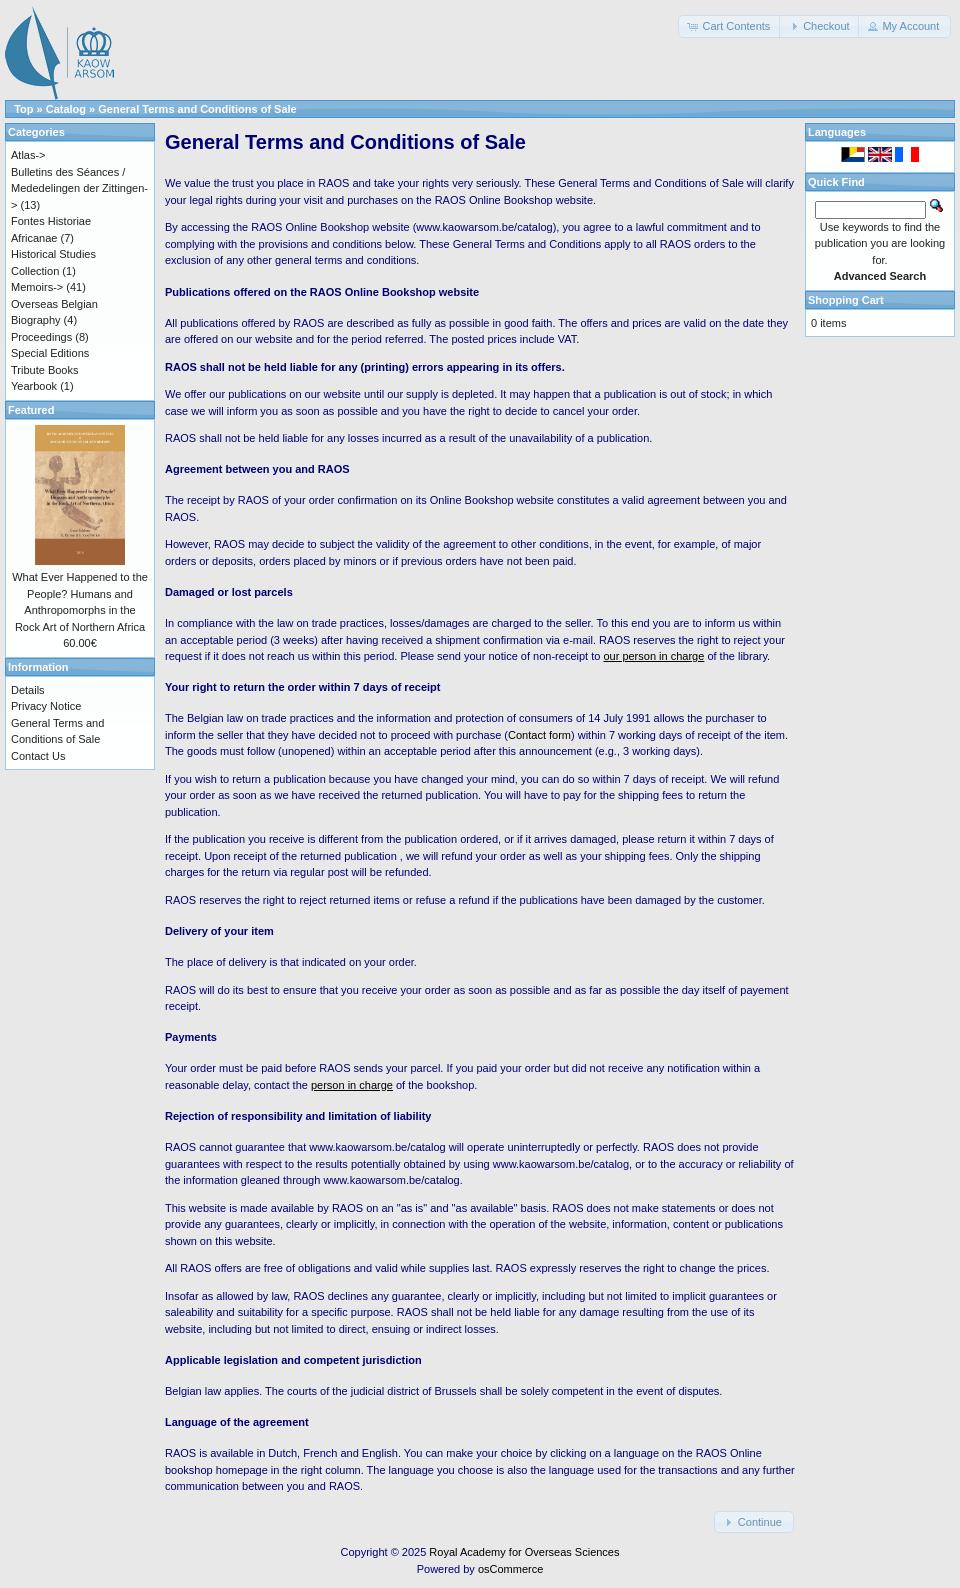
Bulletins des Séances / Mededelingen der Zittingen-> (79, 188)
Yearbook (34, 386)
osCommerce (510, 1569)
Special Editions (50, 353)
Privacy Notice (46, 706)
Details (28, 690)
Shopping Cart (846, 300)
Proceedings (41, 337)
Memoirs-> (37, 287)
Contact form (539, 735)
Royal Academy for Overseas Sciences (524, 1552)
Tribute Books (44, 370)
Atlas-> (28, 155)
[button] (730, 26)
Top (23, 109)
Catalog (66, 109)
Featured (31, 410)
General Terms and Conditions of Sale (197, 109)
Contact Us (38, 756)
